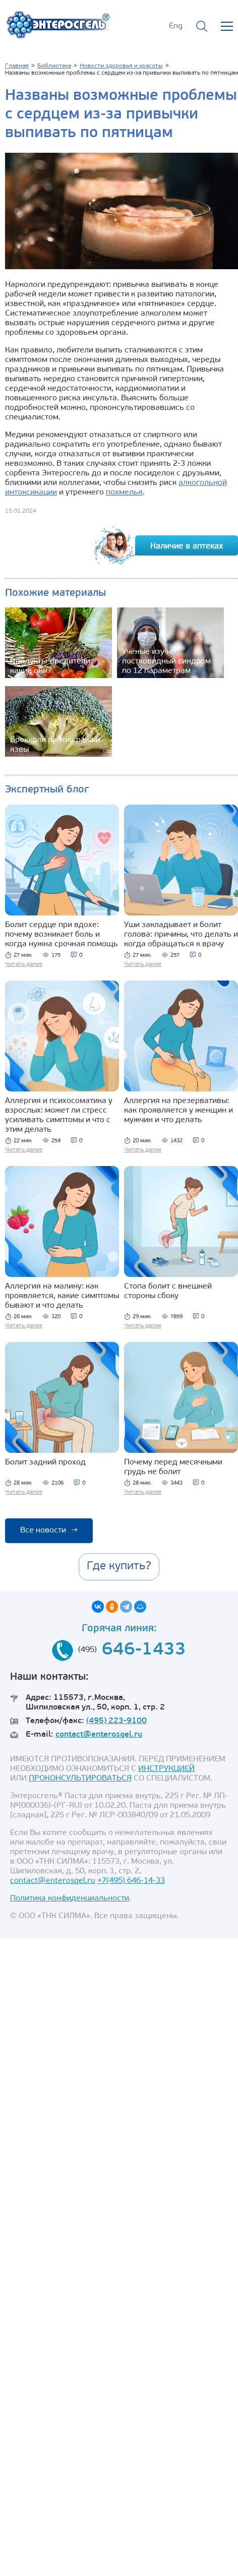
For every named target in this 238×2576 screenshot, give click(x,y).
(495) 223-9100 (116, 1721)
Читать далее (23, 964)
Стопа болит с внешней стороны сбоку (168, 1291)
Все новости (49, 1530)
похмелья (124, 492)
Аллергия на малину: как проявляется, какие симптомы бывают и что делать (62, 1296)
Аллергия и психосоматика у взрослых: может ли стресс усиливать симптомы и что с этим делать (58, 1115)
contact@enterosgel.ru (98, 1735)
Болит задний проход (45, 1462)
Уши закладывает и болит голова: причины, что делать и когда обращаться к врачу (181, 934)
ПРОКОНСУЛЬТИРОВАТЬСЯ (80, 1778)
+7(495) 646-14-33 (131, 1881)
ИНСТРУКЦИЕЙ (166, 1769)
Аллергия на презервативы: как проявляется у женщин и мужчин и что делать (178, 1110)
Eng (176, 26)
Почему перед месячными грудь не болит (173, 1467)
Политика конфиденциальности (69, 1898)
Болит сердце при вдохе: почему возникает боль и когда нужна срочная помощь (61, 934)
